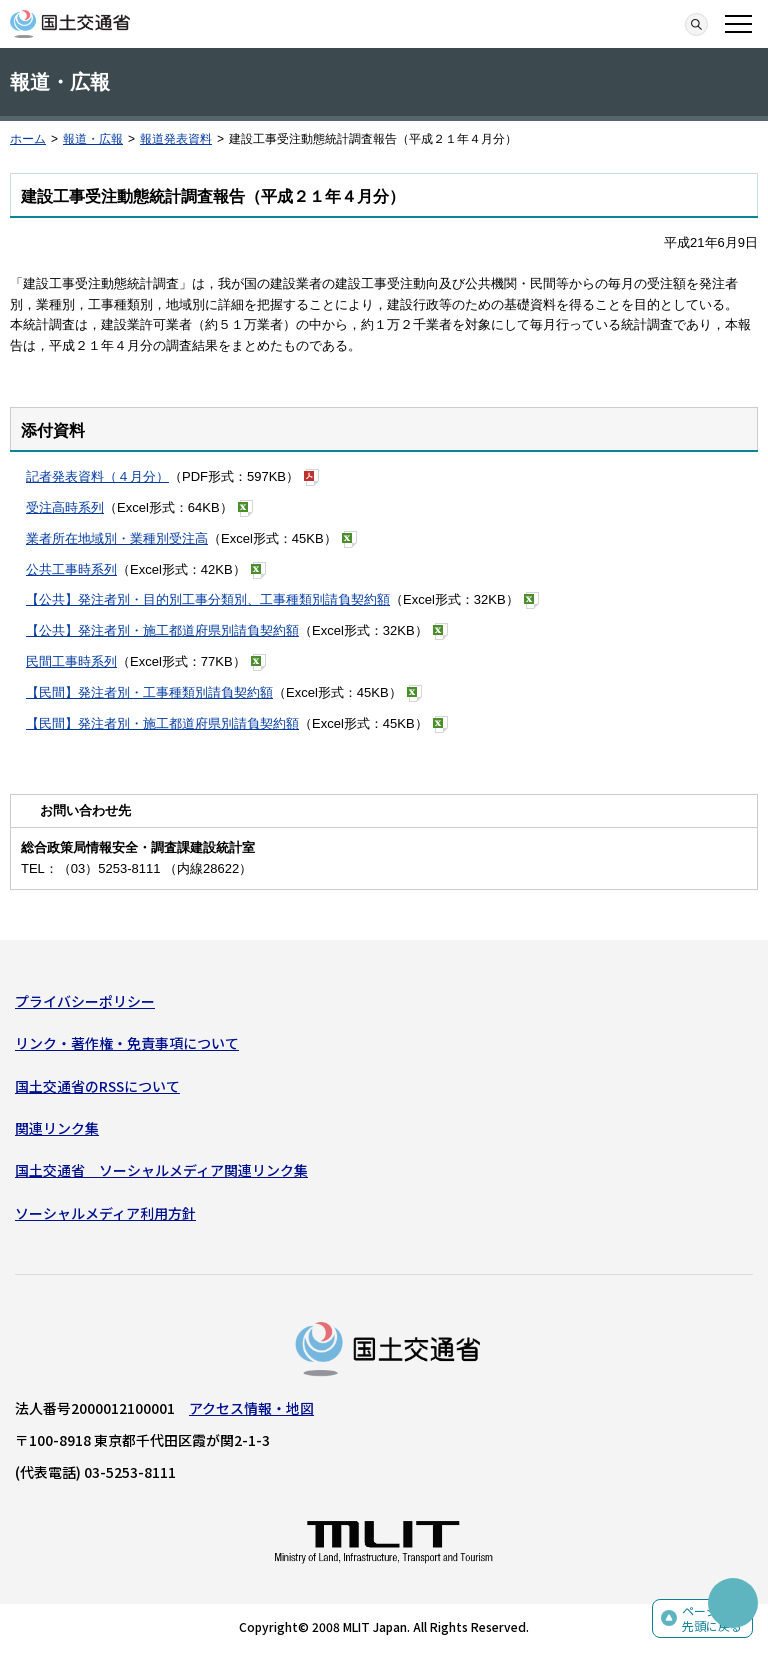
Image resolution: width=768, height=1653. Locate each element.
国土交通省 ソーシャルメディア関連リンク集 (161, 1170)
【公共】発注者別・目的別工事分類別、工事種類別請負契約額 (208, 599)
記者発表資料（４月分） (97, 476)
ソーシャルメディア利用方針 (105, 1213)
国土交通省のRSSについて (97, 1086)
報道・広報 (93, 139)
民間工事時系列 (71, 661)
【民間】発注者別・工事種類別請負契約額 (149, 692)
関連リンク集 (57, 1128)
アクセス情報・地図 (251, 1408)
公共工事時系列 (71, 569)
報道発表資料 (176, 139)
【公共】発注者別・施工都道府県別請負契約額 (162, 630)
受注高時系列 (65, 507)
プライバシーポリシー (85, 1001)
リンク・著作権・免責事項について (127, 1043)
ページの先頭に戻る (712, 1618)
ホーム (28, 139)
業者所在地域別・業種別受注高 (117, 538)
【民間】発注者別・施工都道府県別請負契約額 (162, 723)
